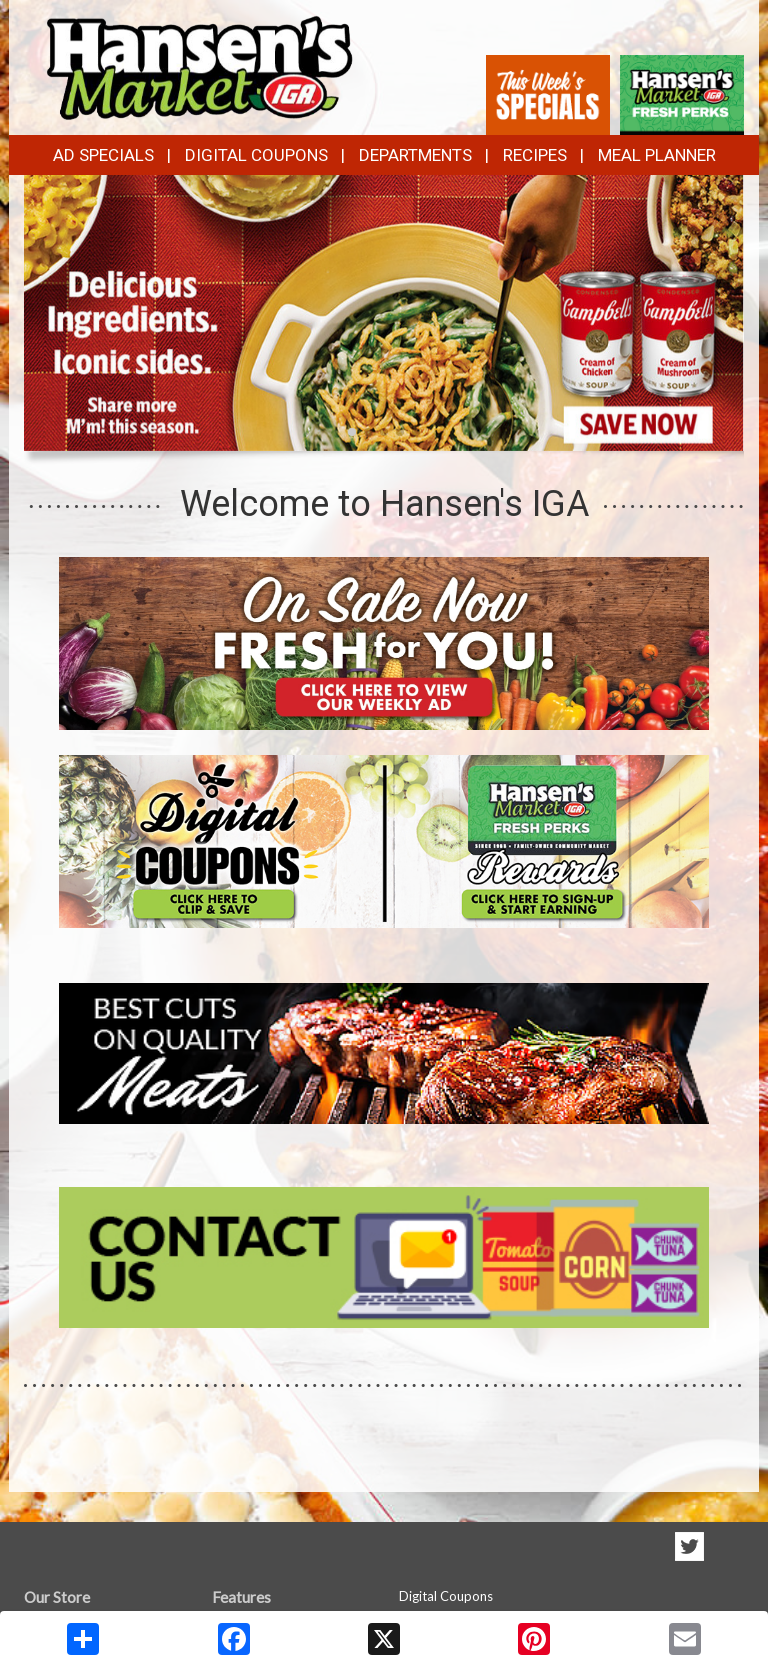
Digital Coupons (256, 155)
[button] (352, 432)
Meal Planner (657, 155)
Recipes (535, 155)
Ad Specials (103, 155)
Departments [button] (415, 155)
